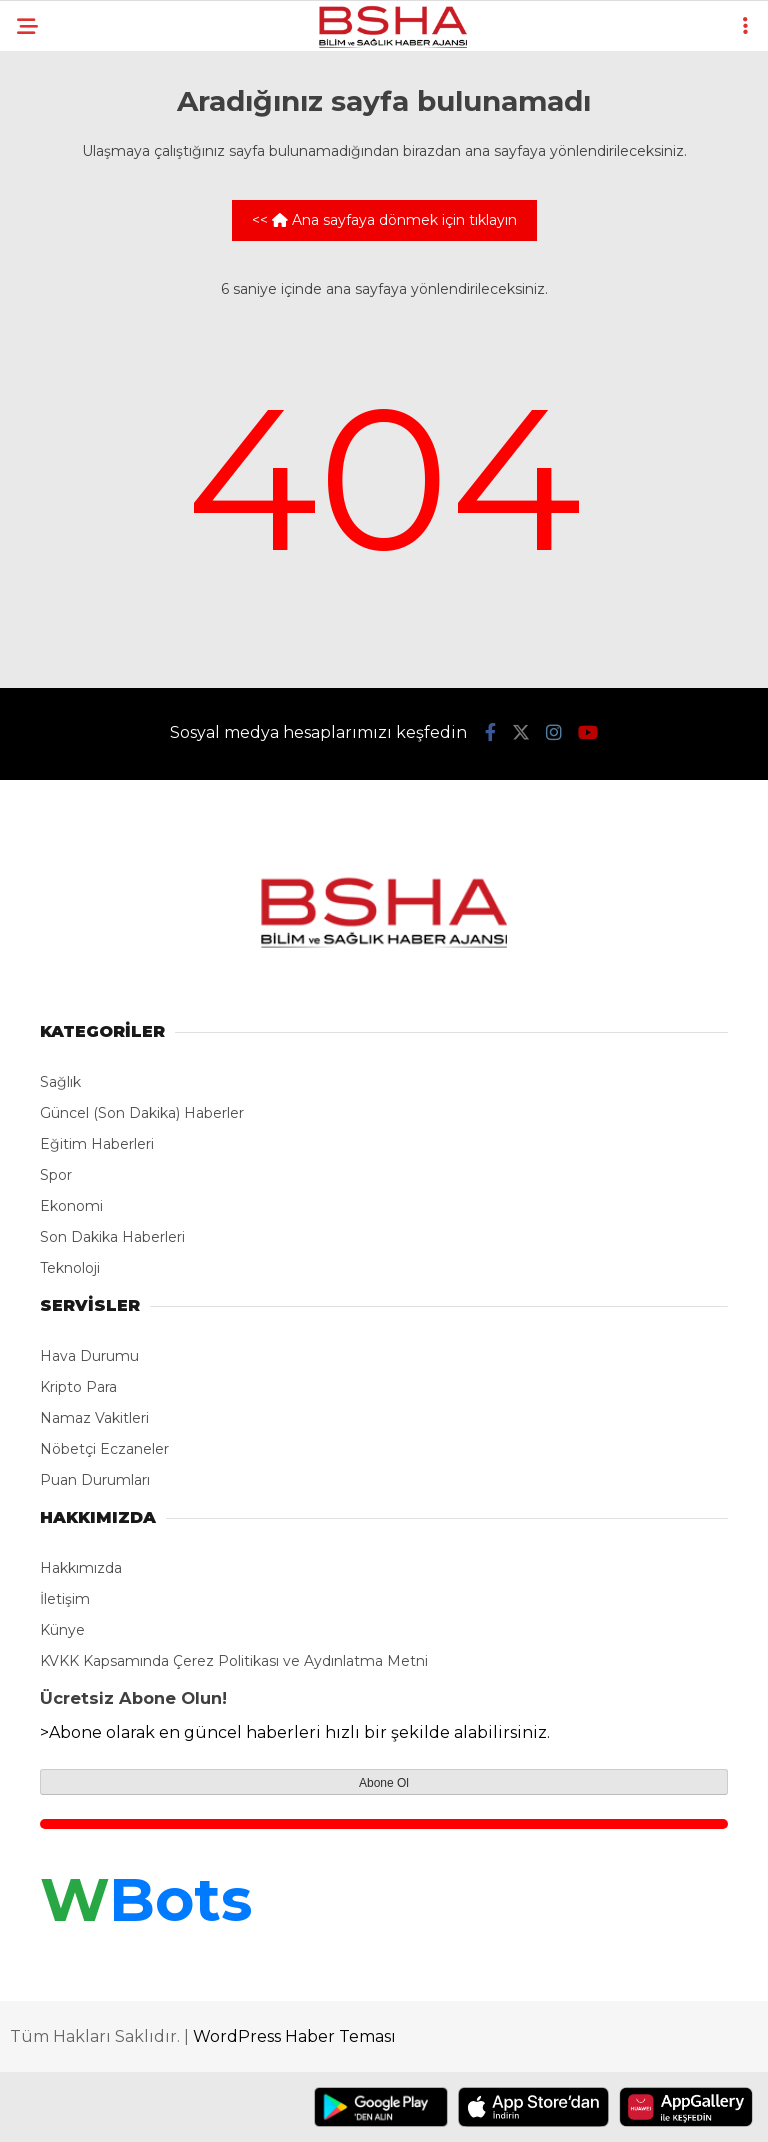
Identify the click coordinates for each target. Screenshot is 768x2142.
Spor (56, 1175)
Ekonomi (71, 1206)
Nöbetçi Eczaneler (104, 1449)
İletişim (65, 1599)
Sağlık (60, 1082)
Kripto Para (78, 1387)
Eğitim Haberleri (97, 1144)
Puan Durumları (95, 1480)
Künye (62, 1630)
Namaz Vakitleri (94, 1418)
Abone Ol (384, 1783)
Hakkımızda (81, 1568)
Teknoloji (70, 1268)
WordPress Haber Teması (294, 2036)
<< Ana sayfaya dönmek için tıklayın (384, 220)
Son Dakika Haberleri (112, 1237)
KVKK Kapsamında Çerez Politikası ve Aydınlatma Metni (234, 1661)
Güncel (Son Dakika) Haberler (142, 1113)
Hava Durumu (89, 1356)
